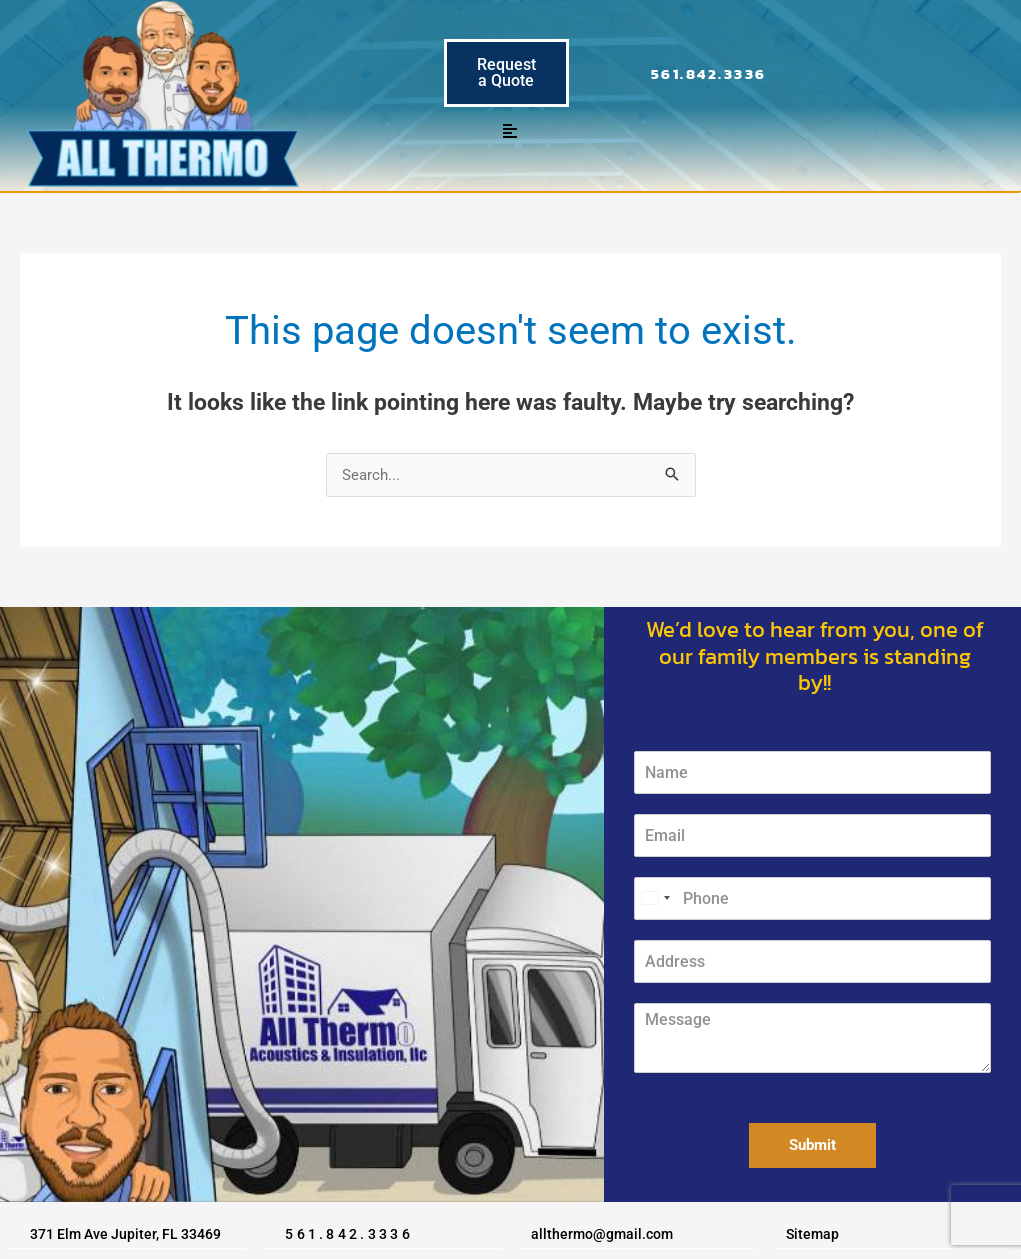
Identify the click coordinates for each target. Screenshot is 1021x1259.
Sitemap (812, 1234)
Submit (812, 1145)
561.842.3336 (709, 73)
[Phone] (812, 898)
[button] (510, 132)
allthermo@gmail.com (602, 1234)
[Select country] (655, 898)
